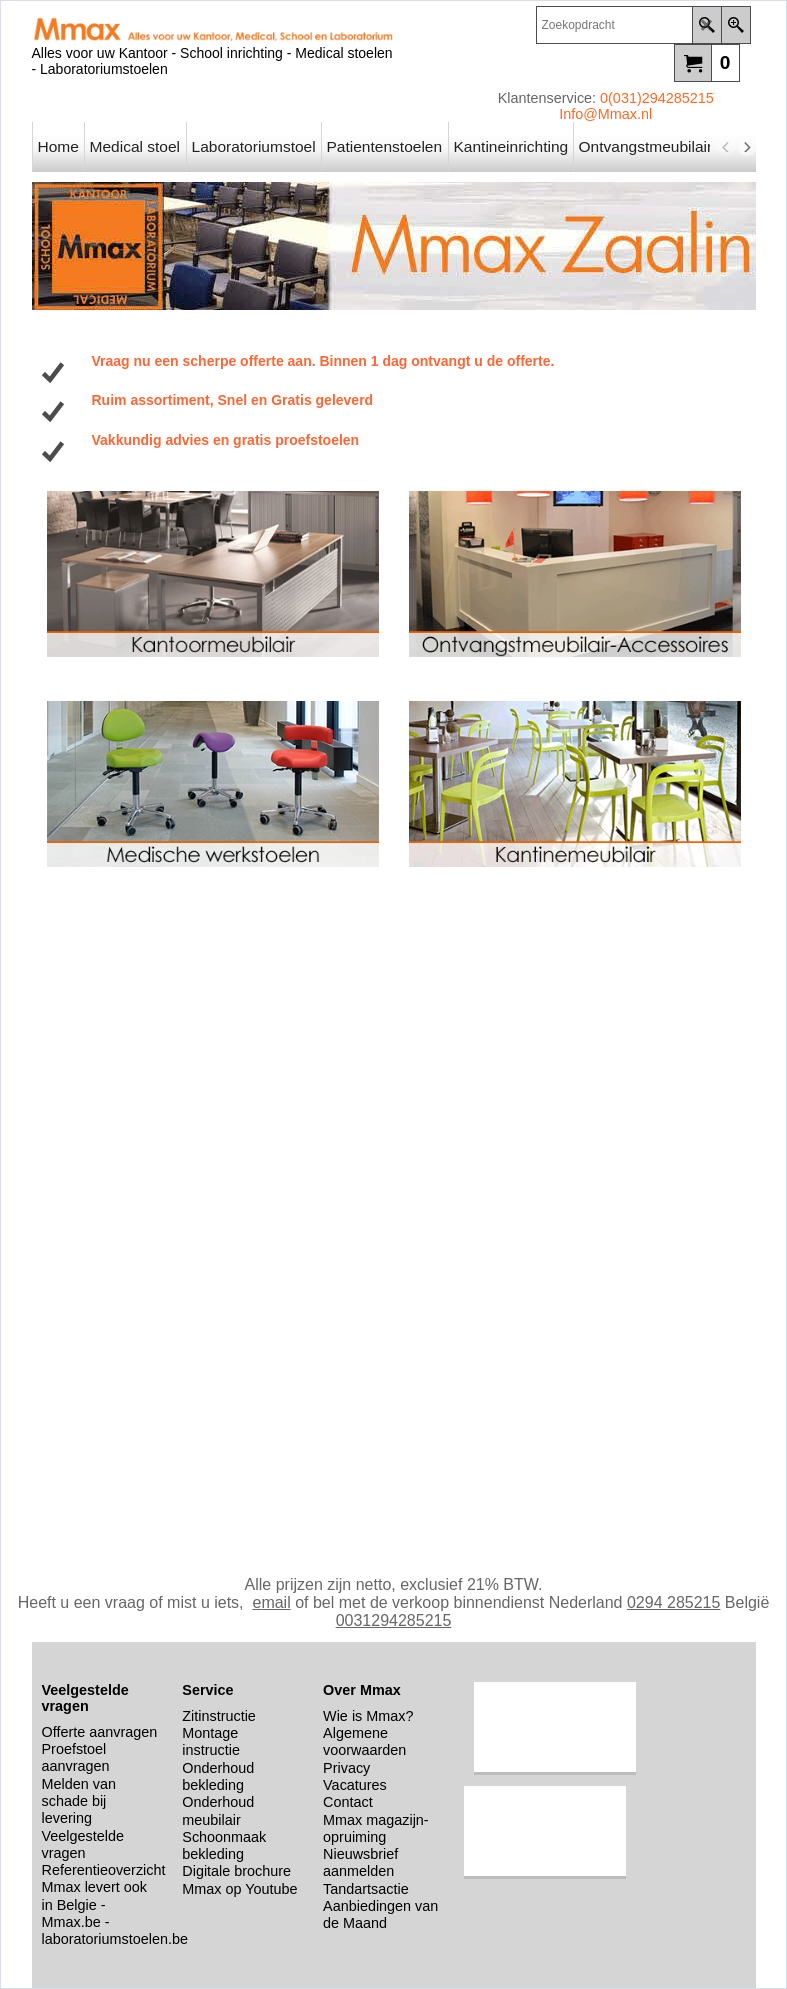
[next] (747, 147)
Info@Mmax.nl (605, 114)
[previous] (727, 147)
